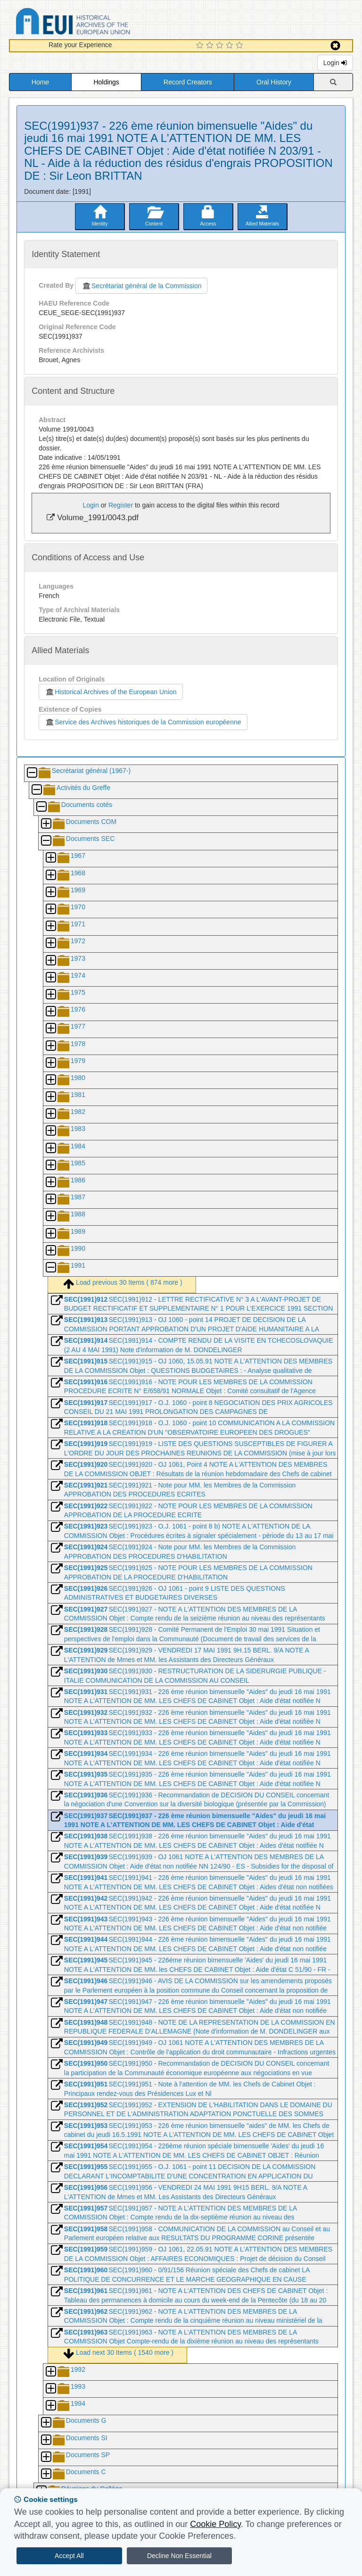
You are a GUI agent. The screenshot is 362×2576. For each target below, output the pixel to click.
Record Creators (188, 82)
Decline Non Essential (179, 2555)
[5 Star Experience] (241, 45)
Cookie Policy (215, 2524)
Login (335, 62)
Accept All (69, 2555)
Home (40, 82)
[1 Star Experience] (201, 45)
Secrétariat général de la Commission (141, 286)
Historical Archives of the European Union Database (99, 23)
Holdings (106, 82)
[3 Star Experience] (221, 45)
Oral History (273, 82)
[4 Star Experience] (231, 45)
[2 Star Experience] (211, 45)
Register (120, 505)
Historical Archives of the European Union (110, 692)
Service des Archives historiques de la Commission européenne (143, 722)
